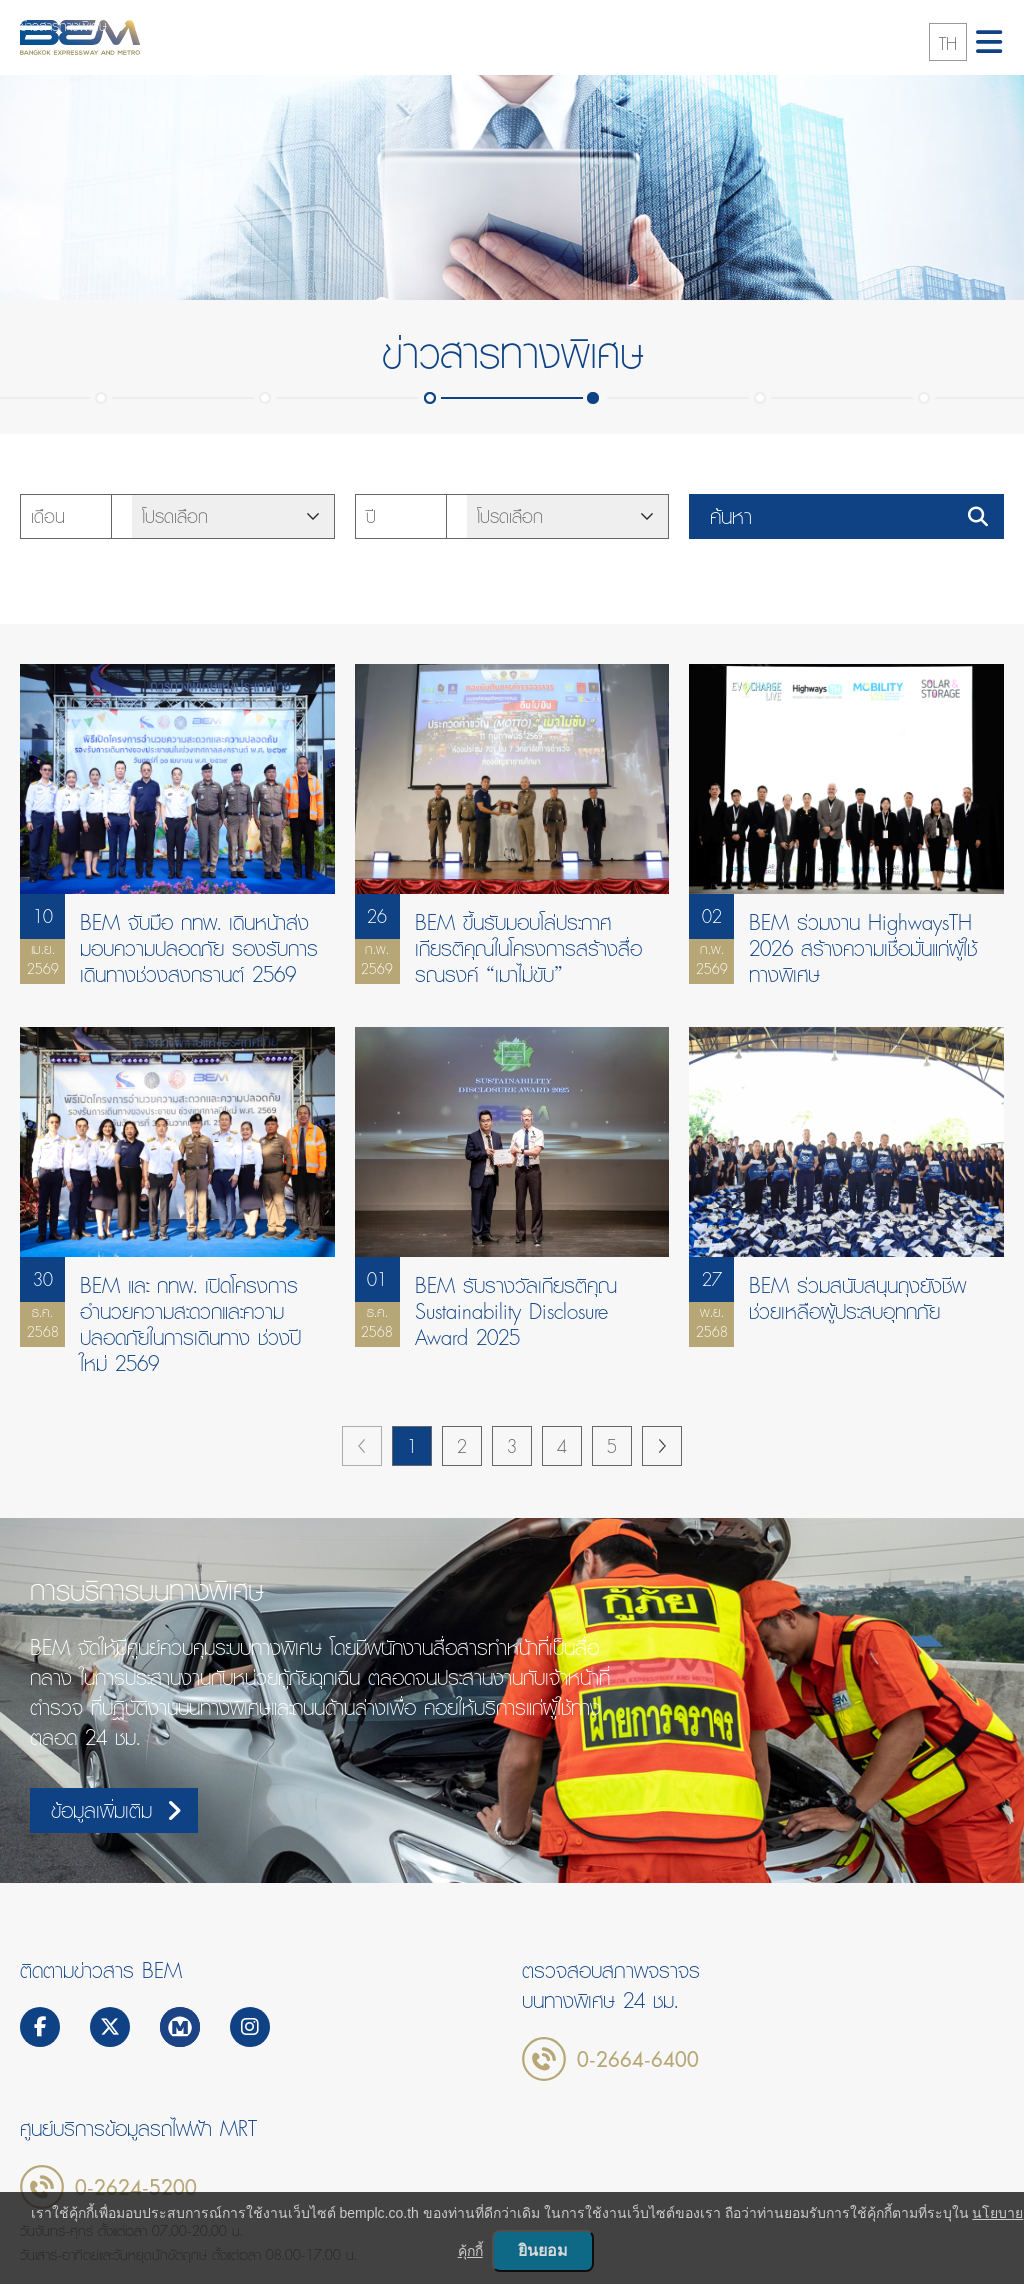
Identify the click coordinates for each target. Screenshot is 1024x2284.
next (662, 1446)
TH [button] (948, 43)
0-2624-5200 (136, 2187)
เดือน (48, 516)
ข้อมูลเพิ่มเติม (116, 1810)
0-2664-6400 (638, 2059)
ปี (371, 516)
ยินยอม (543, 2250)
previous (362, 1446)
